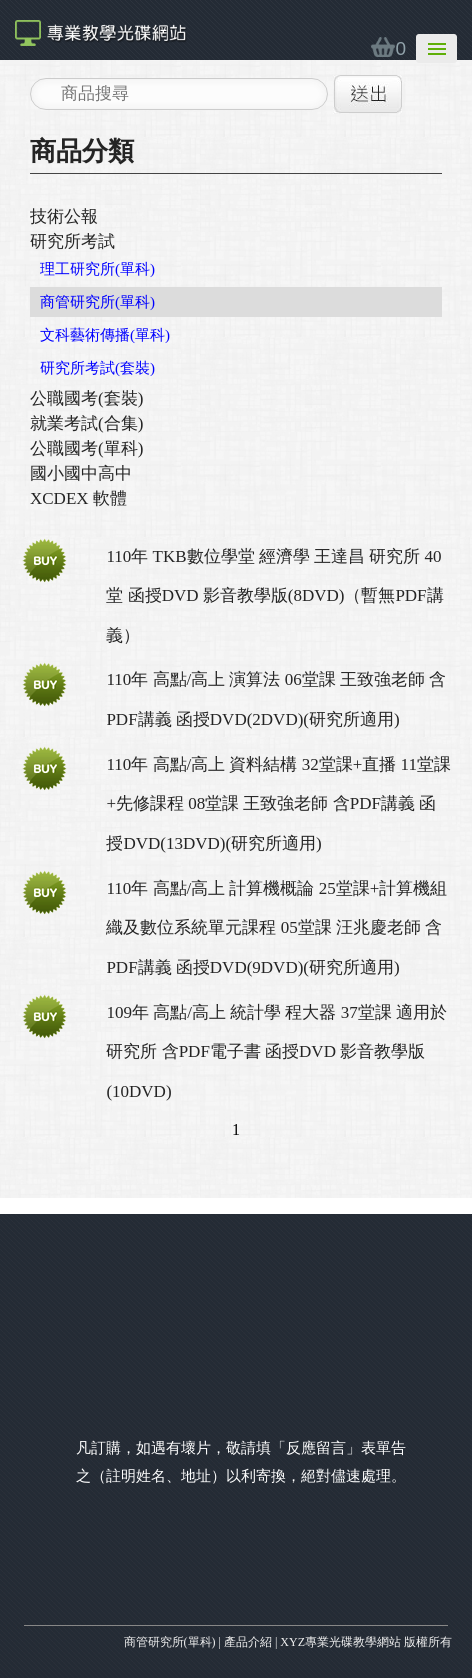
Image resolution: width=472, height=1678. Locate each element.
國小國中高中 (81, 473)
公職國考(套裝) (86, 398)
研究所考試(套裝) (97, 368)
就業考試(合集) (86, 423)
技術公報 (64, 216)
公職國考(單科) (86, 448)
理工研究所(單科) (97, 269)
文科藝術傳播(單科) (105, 335)
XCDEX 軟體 (78, 498)
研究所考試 (72, 241)
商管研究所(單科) (97, 302)
